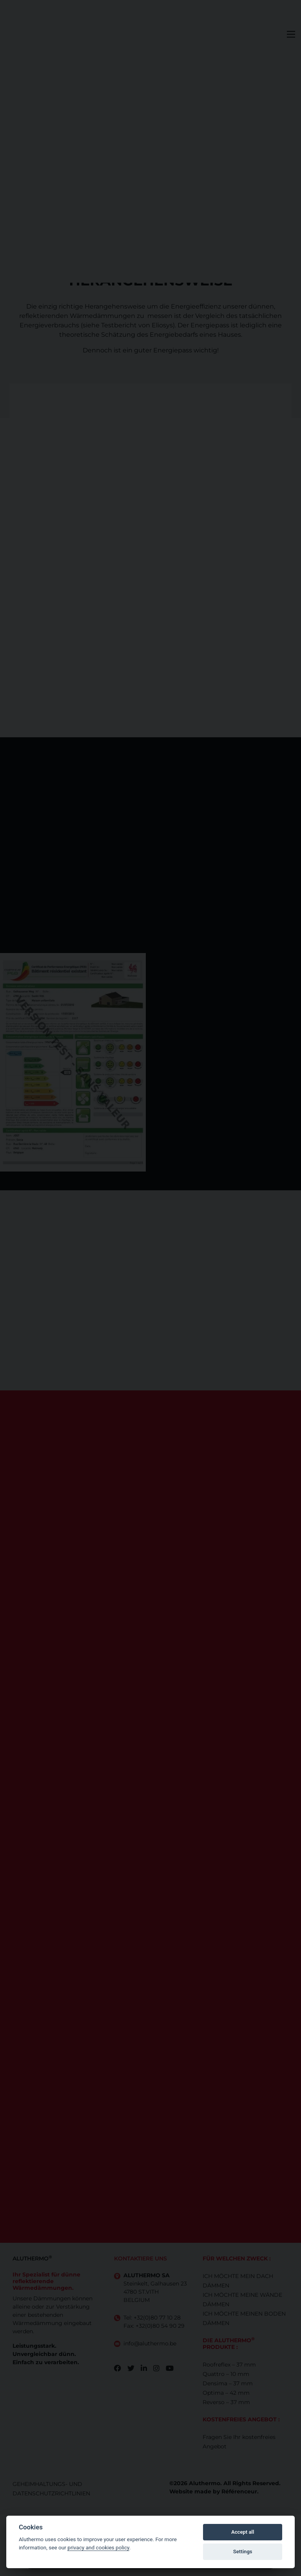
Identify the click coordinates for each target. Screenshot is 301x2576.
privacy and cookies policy (98, 2547)
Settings (242, 2551)
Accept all (242, 2532)
